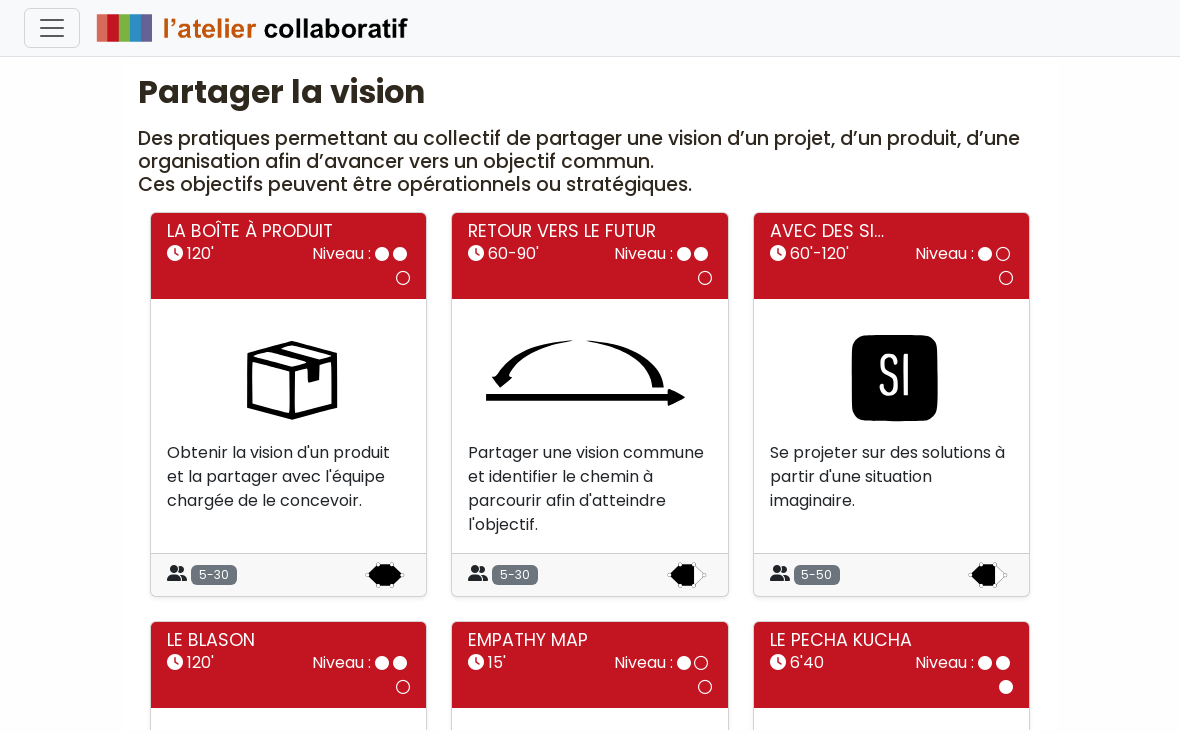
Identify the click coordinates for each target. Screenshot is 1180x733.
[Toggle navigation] (52, 28)
